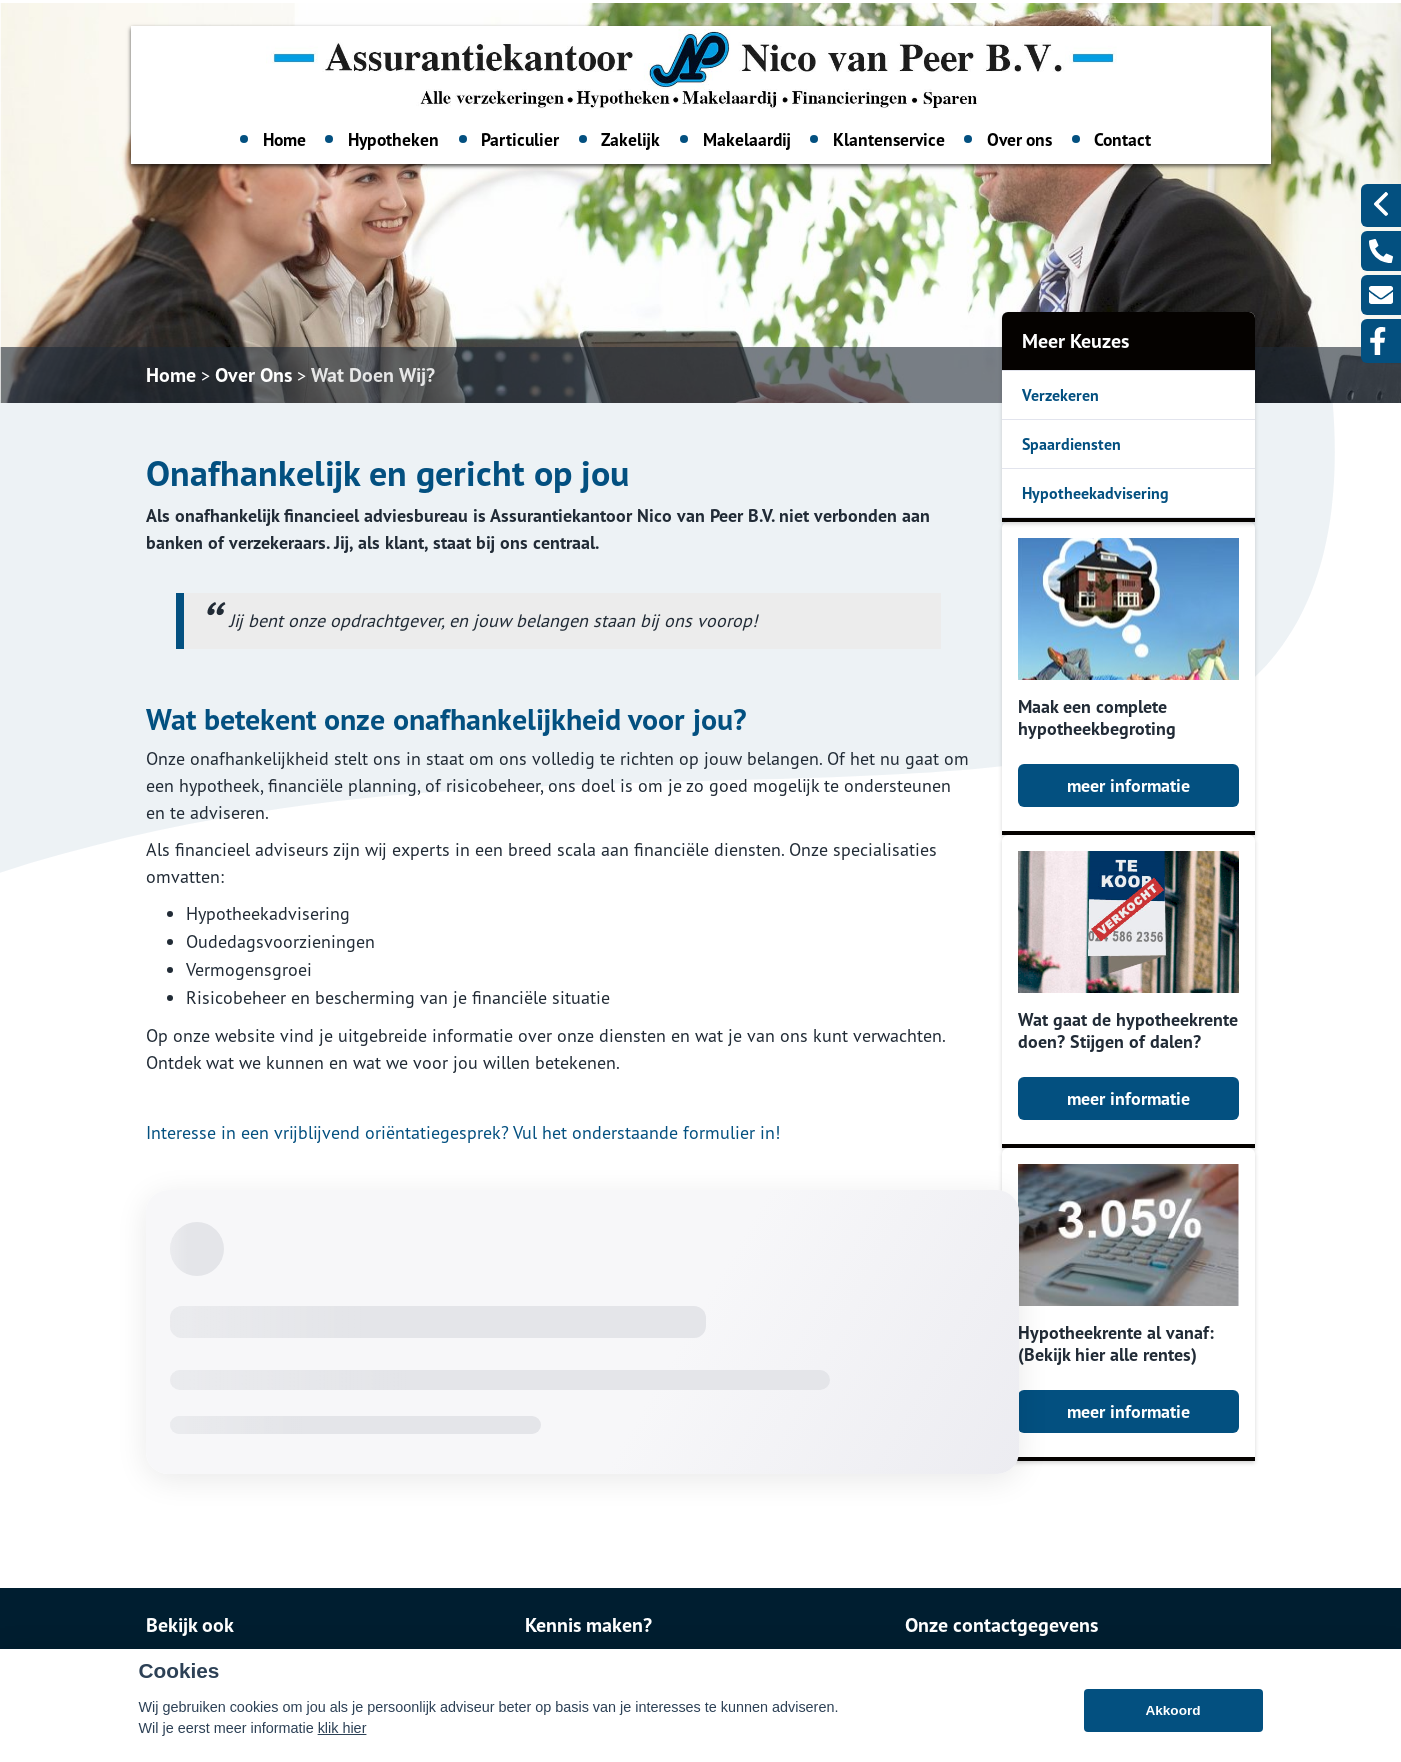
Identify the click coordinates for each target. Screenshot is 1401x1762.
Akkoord (1172, 1721)
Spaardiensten (1071, 444)
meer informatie (1128, 785)
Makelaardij (747, 139)
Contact (1122, 139)
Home (284, 139)
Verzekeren (1060, 395)
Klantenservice (889, 139)
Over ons (1019, 139)
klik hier (342, 1739)
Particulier (520, 139)
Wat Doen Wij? (373, 375)
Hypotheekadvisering (1095, 493)
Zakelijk (630, 139)
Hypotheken (393, 139)
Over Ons (253, 375)
